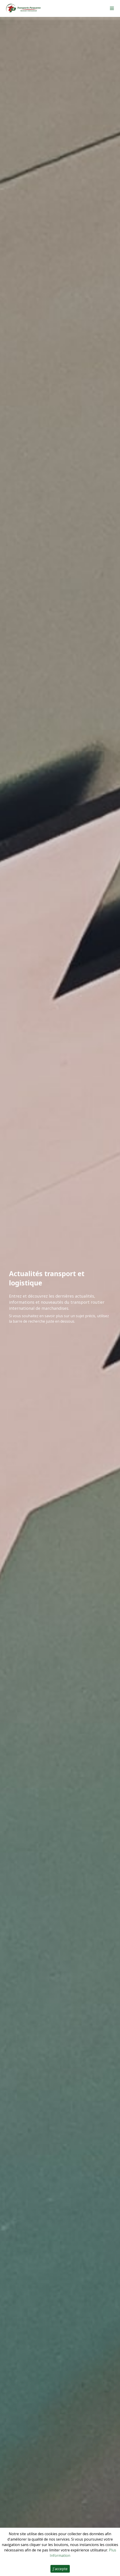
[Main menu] (111, 8)
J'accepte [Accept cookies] (60, 2568)
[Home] (23, 8)
